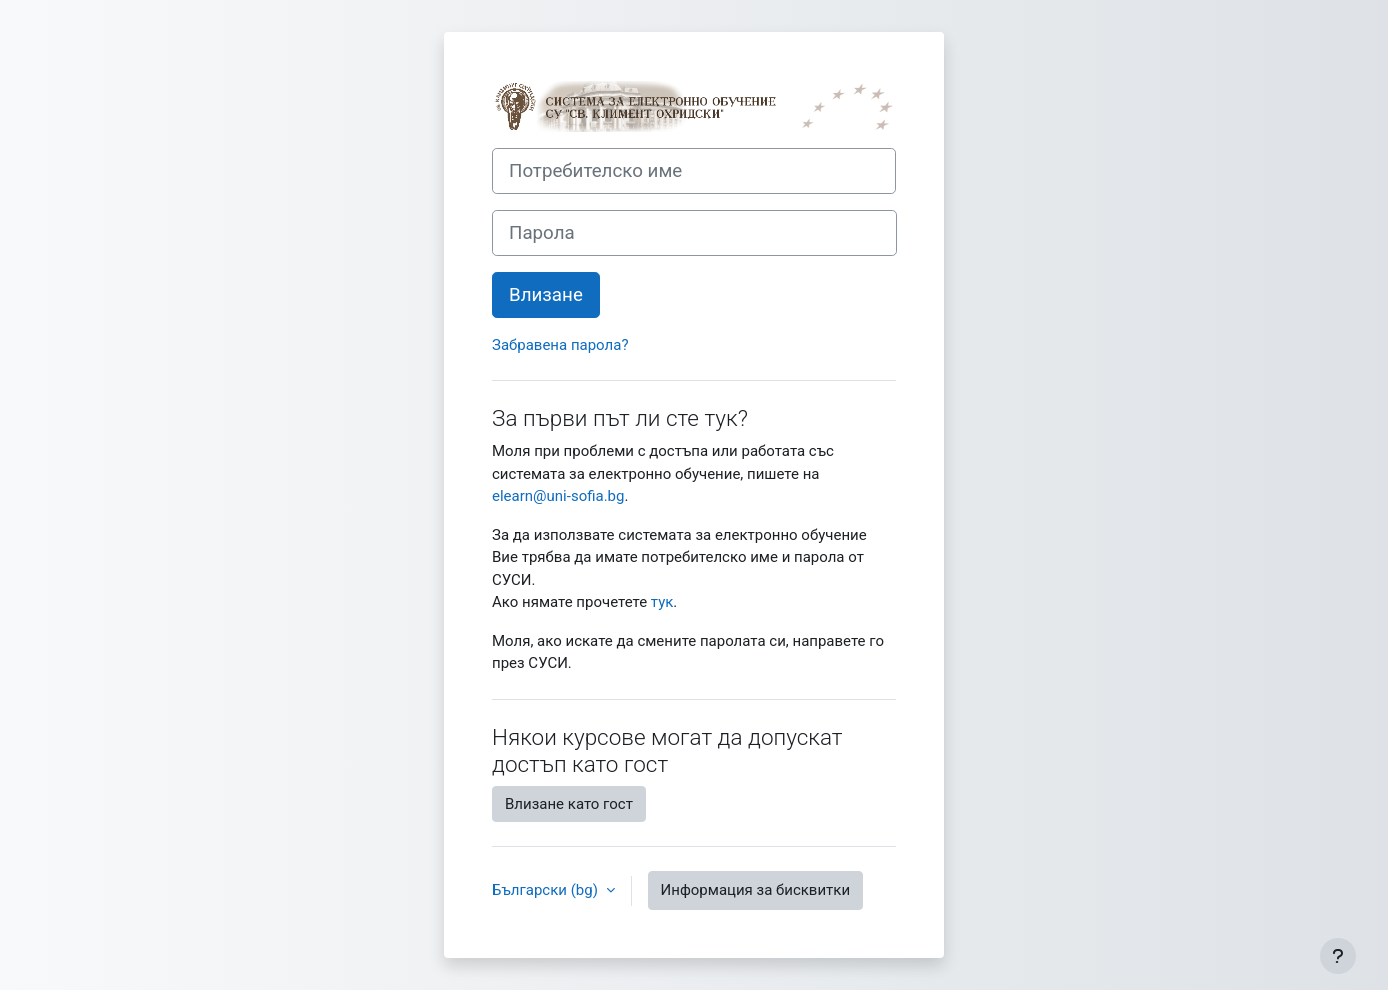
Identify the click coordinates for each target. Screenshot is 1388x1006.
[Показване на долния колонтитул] (1338, 956)
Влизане (546, 295)
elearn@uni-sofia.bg (558, 496)
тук (662, 602)
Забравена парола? (560, 345)
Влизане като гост (569, 804)
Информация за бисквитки (756, 890)
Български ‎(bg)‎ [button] (547, 890)
